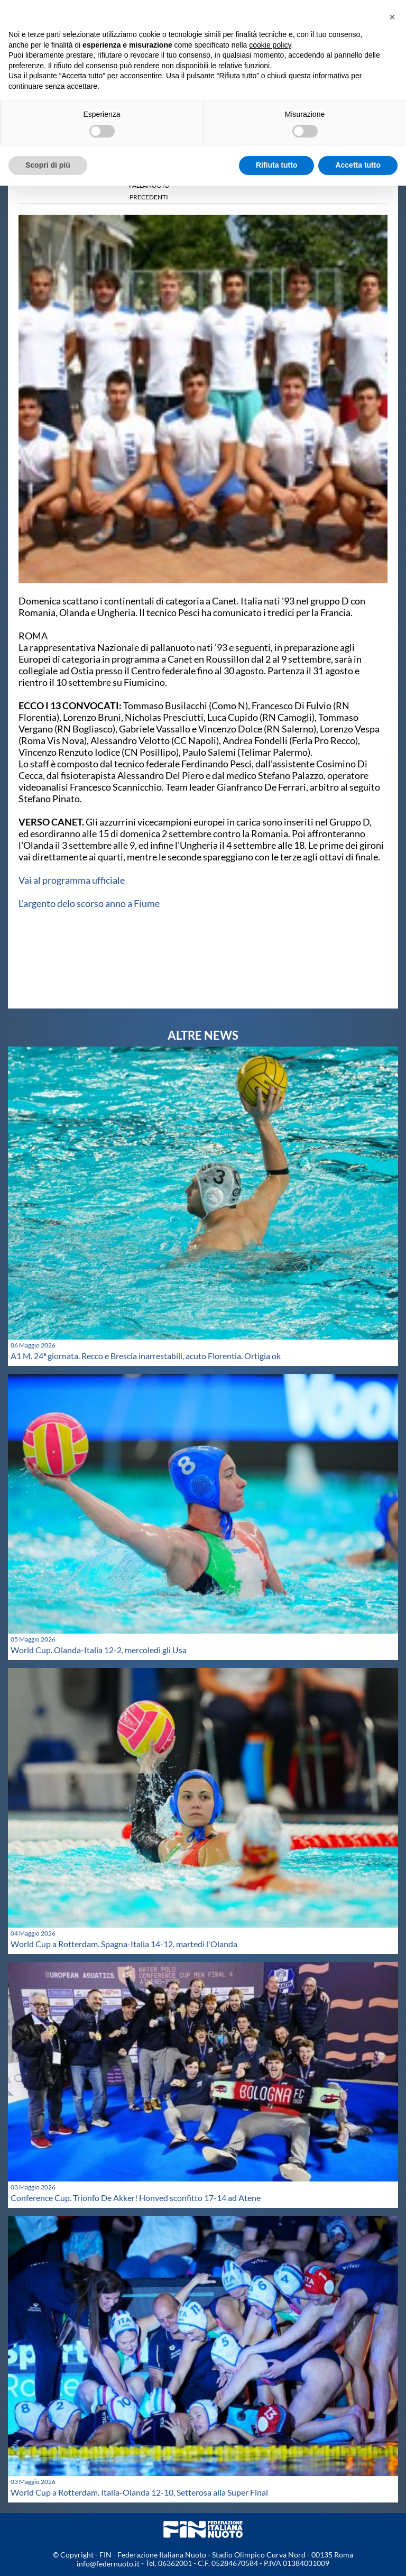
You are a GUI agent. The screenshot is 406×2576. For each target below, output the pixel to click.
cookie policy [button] (270, 45)
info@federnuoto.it (108, 2563)
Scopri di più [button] (47, 165)
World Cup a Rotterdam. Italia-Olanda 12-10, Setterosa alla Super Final (139, 2492)
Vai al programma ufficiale (72, 880)
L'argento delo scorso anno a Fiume (89, 903)
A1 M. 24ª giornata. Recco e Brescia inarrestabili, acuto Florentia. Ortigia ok (146, 1356)
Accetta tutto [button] (358, 165)
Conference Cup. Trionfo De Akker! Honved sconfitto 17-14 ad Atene (136, 2198)
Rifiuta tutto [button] (277, 165)
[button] (392, 16)
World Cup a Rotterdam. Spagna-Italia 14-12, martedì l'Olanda (124, 1944)
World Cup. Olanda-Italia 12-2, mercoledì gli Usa (99, 1650)
